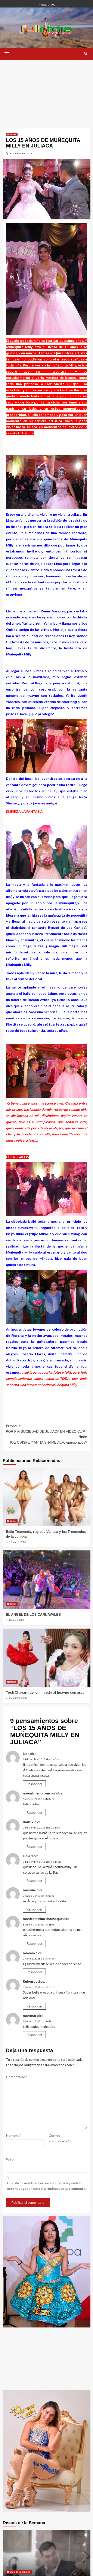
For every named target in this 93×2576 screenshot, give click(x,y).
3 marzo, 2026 (16, 1620)
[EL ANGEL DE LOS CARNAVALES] (46, 1579)
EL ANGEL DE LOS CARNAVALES (33, 1614)
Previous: (46, 1429)
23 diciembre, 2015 (21, 153)
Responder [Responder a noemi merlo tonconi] (34, 1812)
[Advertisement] (46, 92)
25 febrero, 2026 (18, 1698)
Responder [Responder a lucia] (34, 1880)
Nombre (13, 2135)
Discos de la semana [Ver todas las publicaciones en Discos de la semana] (18, 2572)
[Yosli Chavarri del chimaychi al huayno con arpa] (46, 1658)
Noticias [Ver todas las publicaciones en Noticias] (11, 134)
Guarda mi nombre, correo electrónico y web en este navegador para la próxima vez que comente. (46, 2185)
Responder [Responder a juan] (34, 1784)
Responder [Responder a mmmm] (34, 1972)
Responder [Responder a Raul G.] (34, 1846)
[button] (7, 53)
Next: (46, 1440)
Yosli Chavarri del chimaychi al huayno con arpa (45, 1692)
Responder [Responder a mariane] (34, 1909)
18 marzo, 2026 (17, 1542)
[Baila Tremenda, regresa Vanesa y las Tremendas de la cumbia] (46, 1497)
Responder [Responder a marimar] (34, 2035)
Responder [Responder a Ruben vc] (34, 2006)
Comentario (16, 2077)
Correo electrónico (59, 2138)
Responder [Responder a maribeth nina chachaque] (34, 1943)
